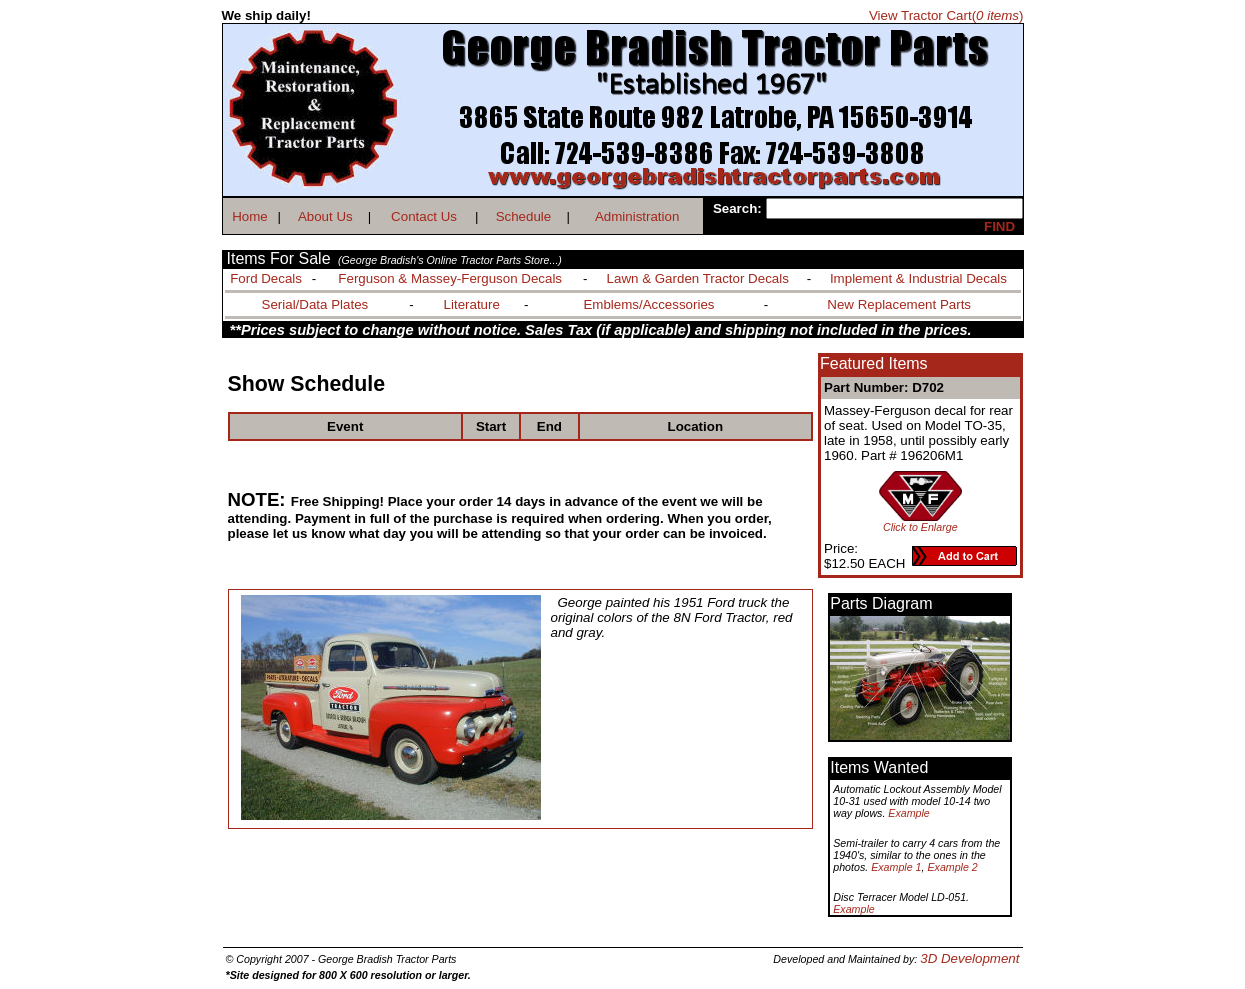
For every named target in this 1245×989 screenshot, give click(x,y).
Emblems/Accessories (648, 304)
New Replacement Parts (899, 304)
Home (250, 216)
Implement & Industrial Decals (918, 278)
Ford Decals (266, 278)
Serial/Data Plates (315, 304)
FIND (999, 226)
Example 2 (952, 867)
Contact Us (424, 216)
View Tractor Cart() (946, 15)
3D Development (969, 958)
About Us (325, 216)
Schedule (524, 216)
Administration (637, 216)
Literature (472, 304)
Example (908, 813)
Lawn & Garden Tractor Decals (698, 278)
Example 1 (896, 867)
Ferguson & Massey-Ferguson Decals (450, 278)
